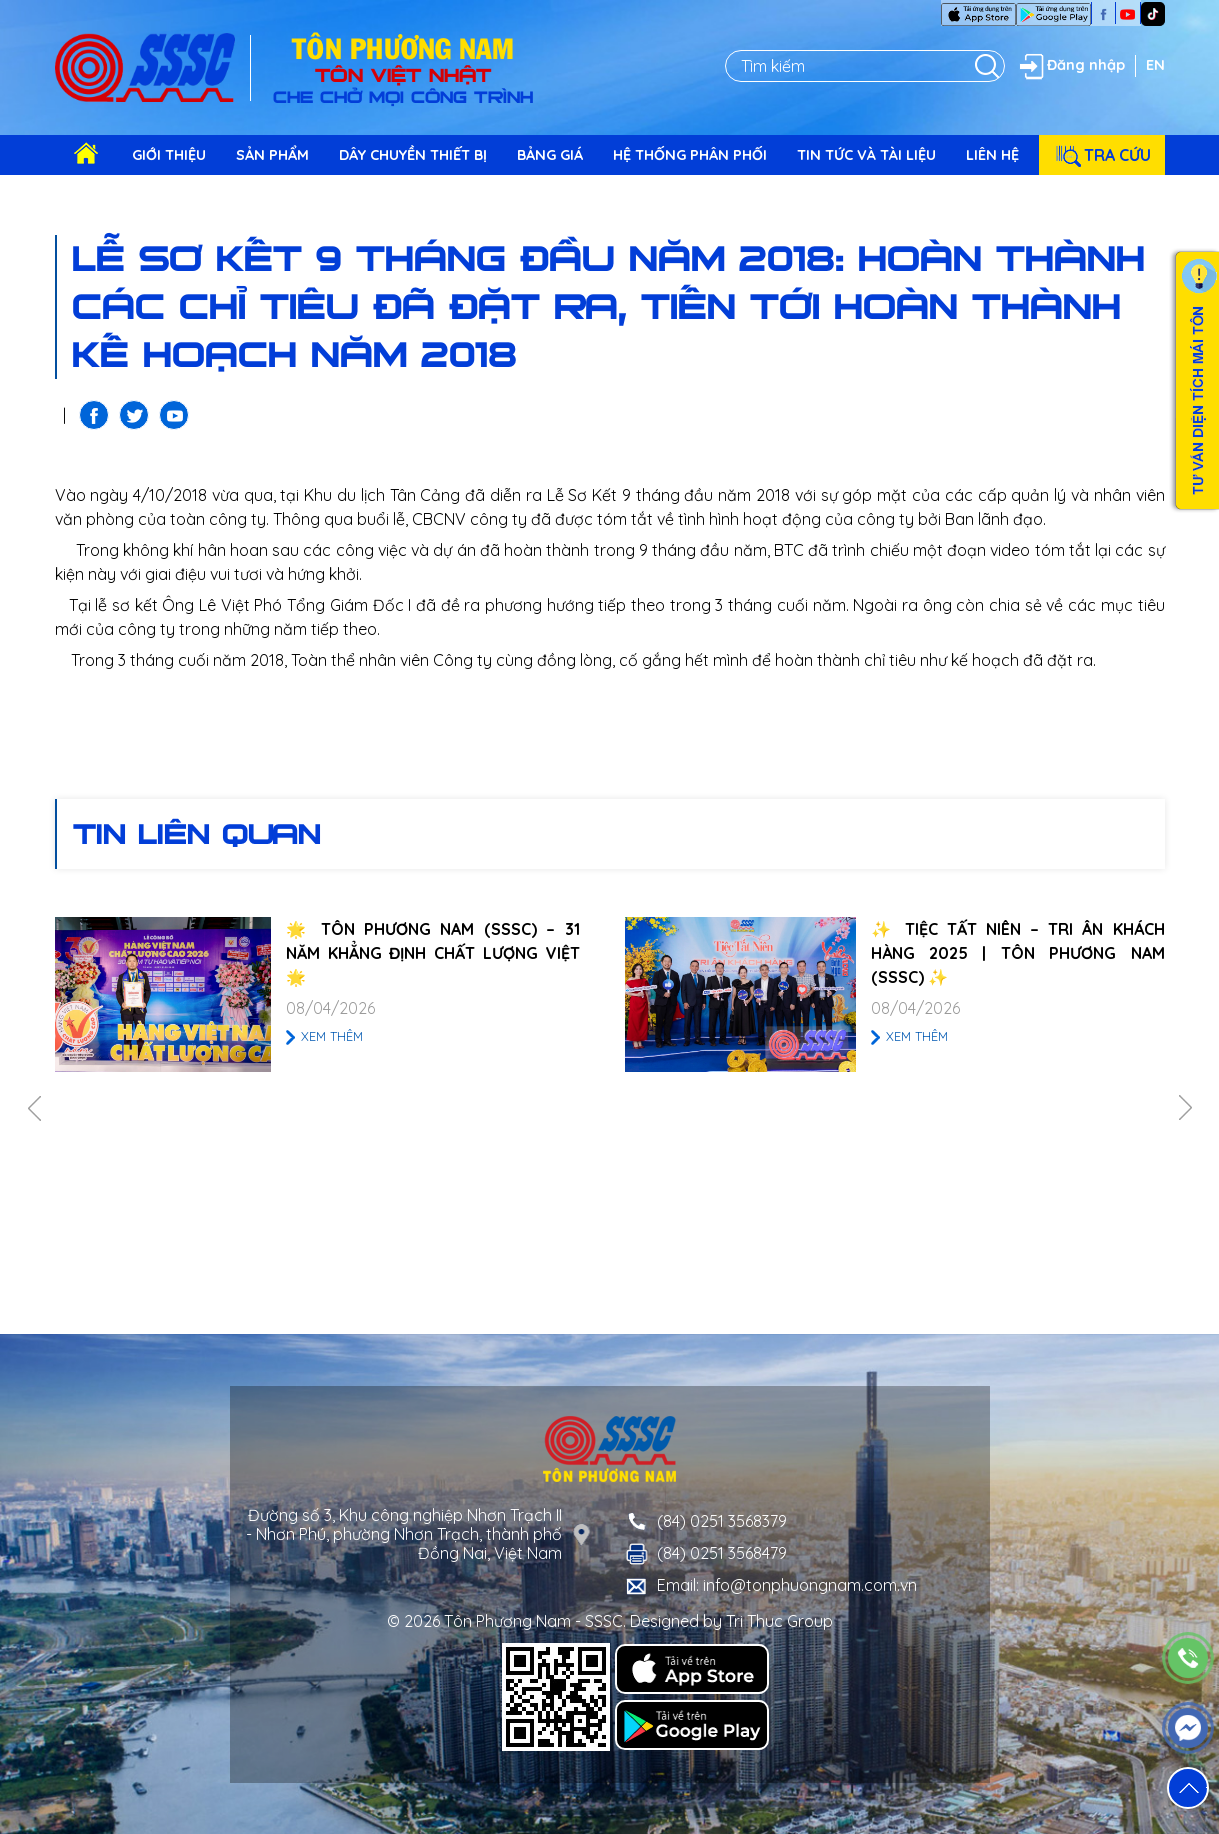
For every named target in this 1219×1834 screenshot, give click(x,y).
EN (1155, 65)
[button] (1188, 1788)
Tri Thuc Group (779, 1621)
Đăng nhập (1070, 66)
